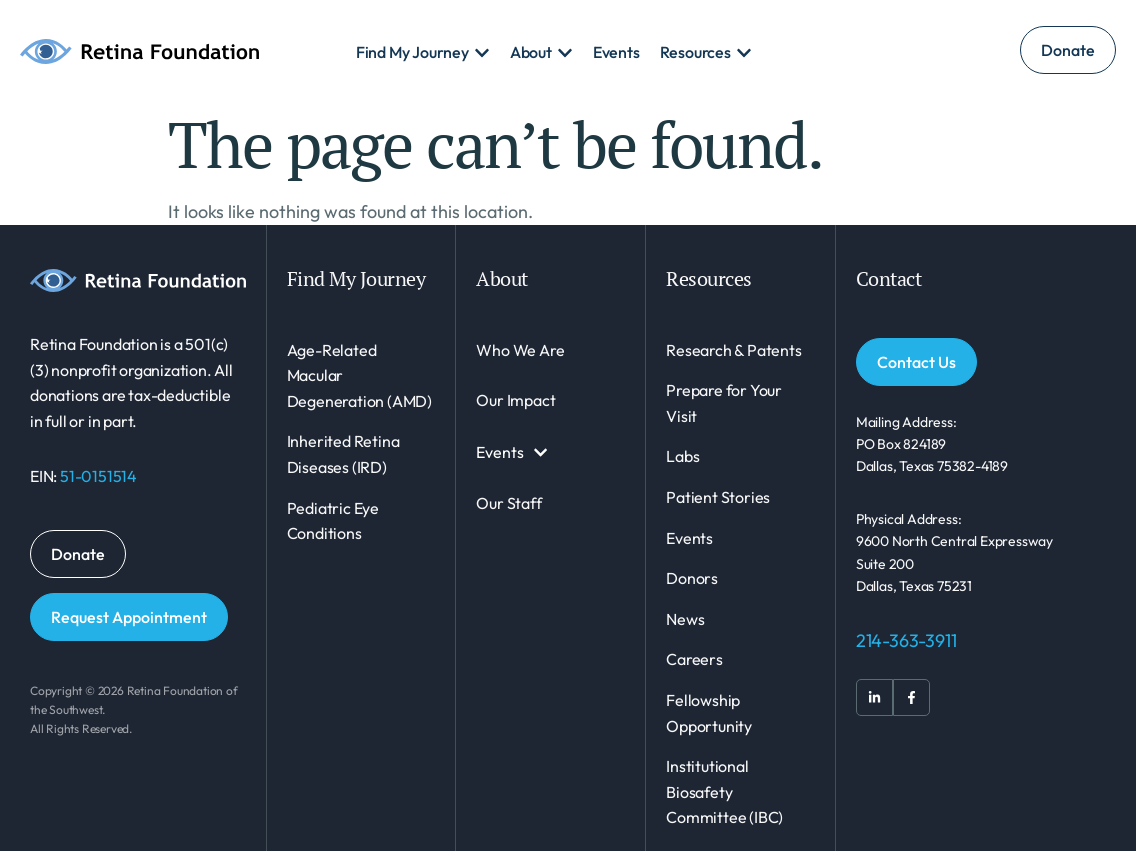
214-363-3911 (906, 640)
